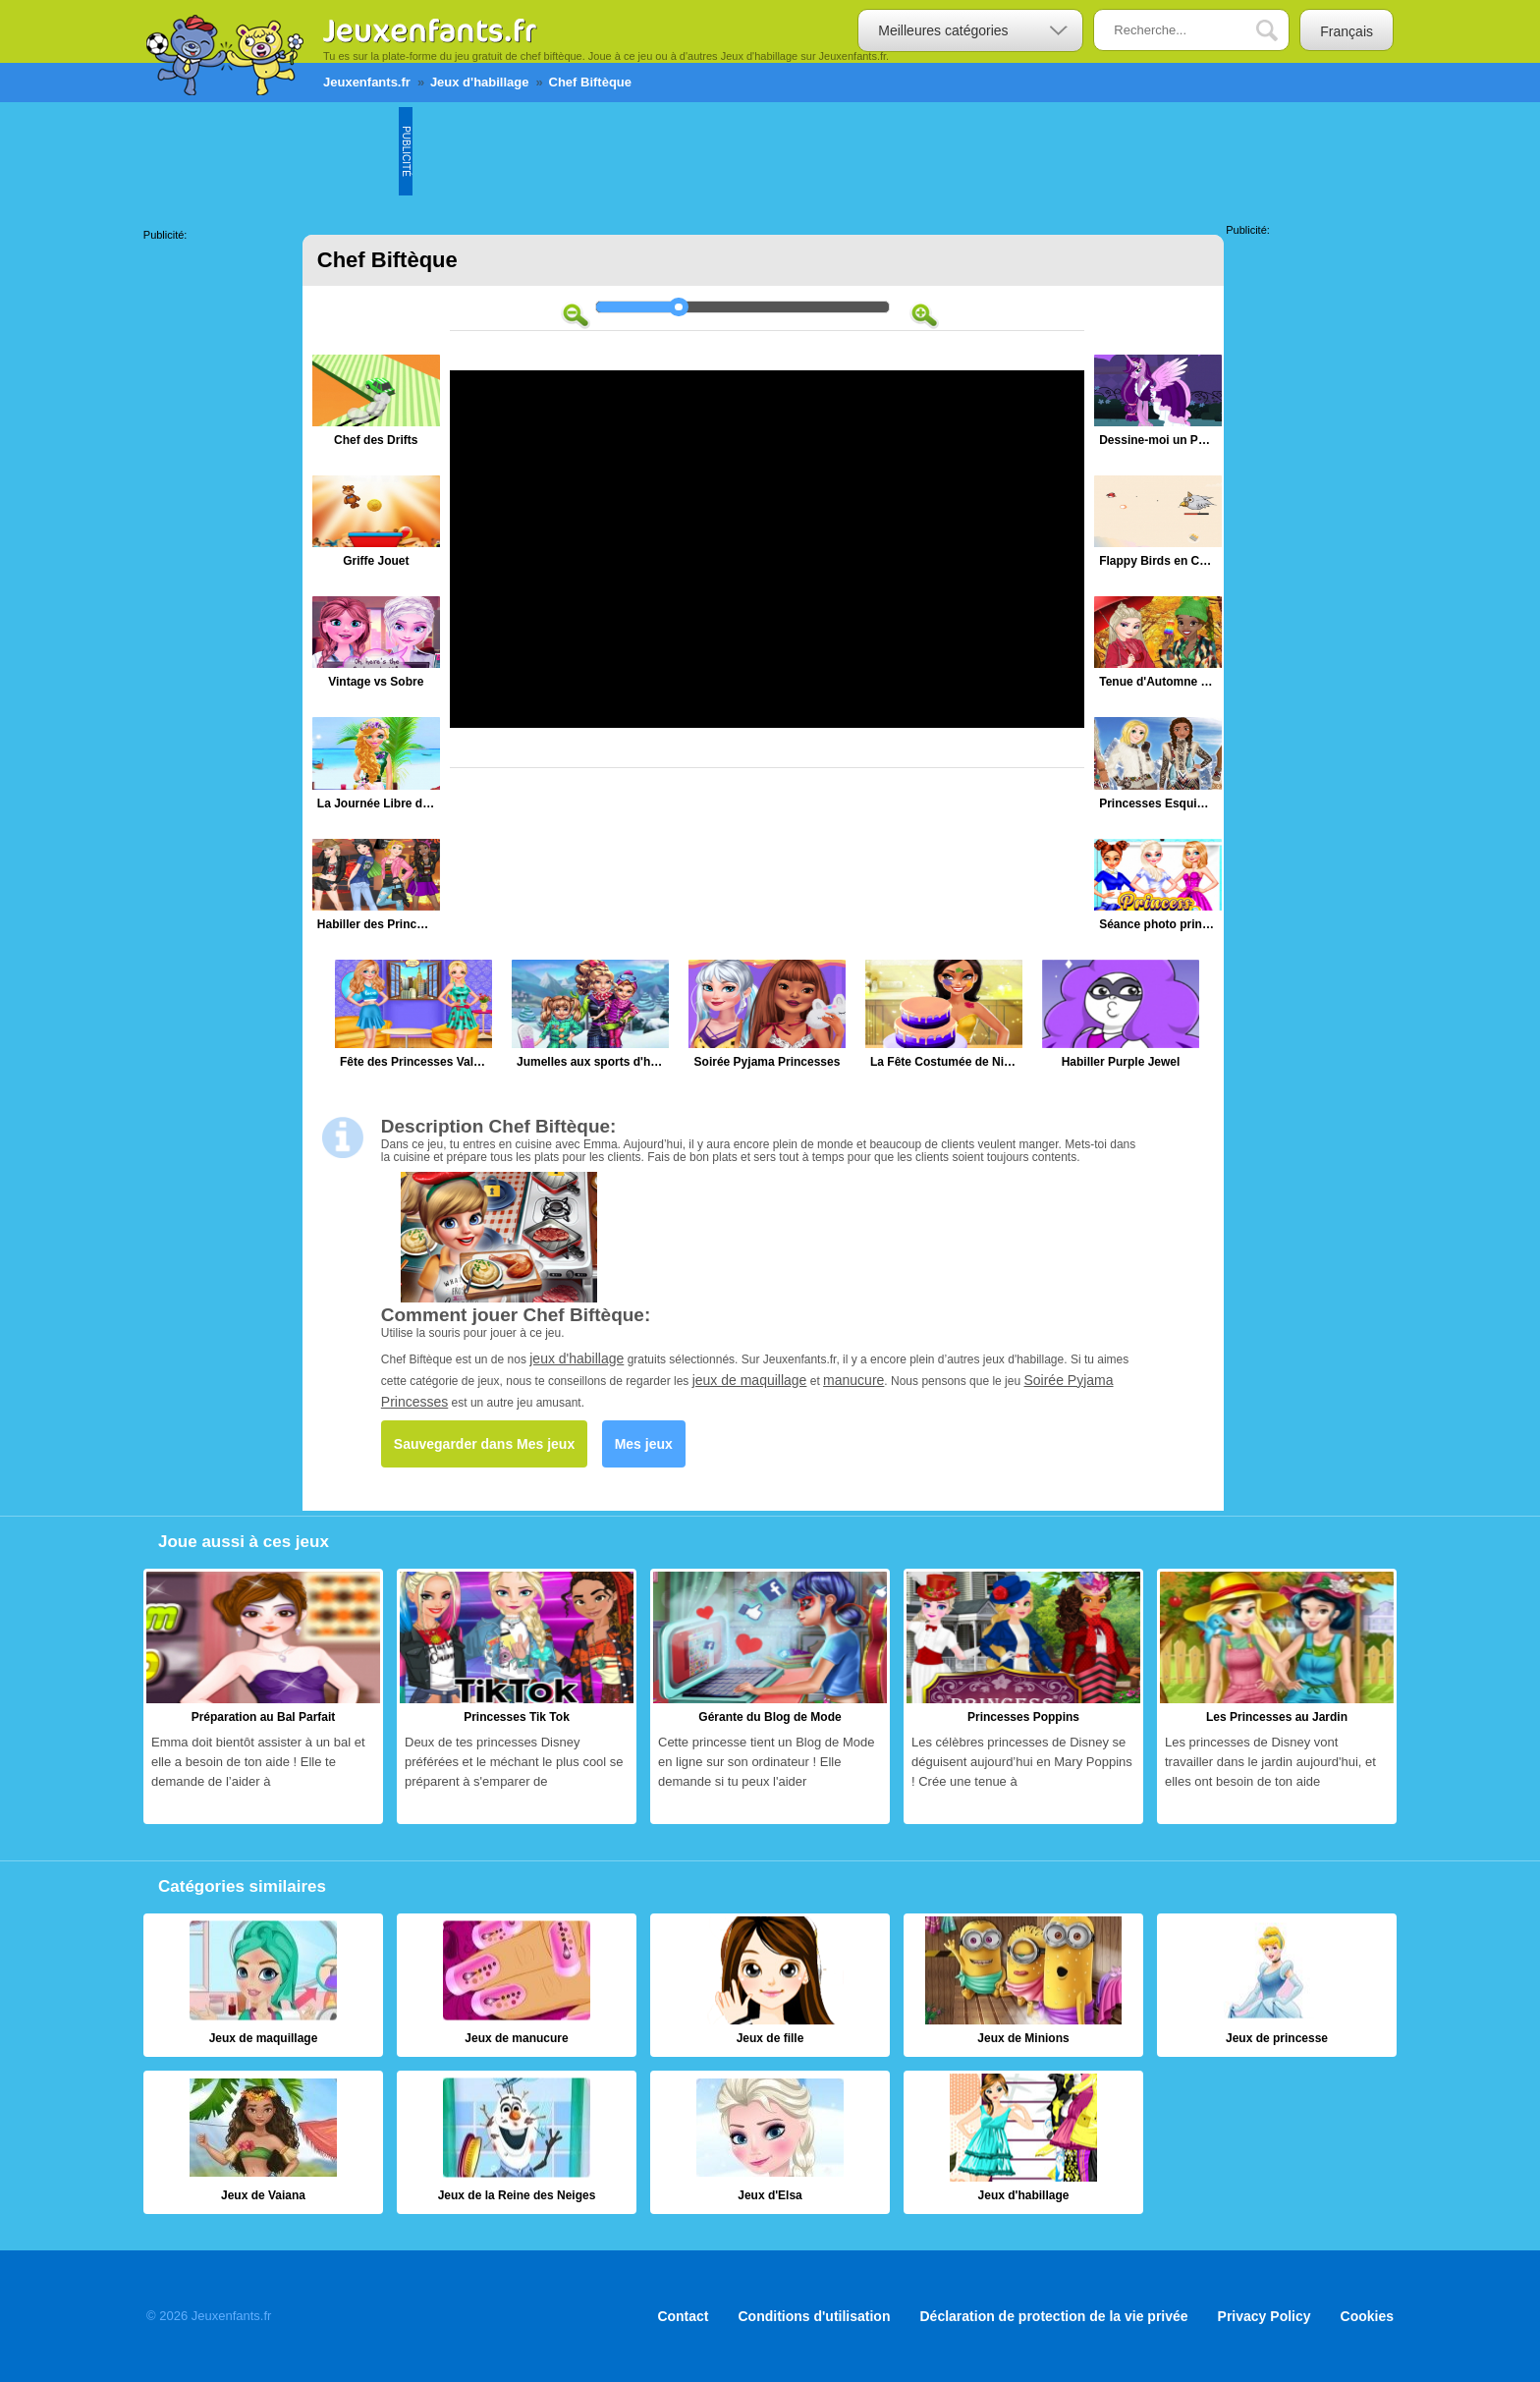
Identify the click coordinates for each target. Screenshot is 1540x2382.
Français (1346, 31)
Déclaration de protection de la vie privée (1053, 2316)
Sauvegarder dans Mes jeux (484, 1444)
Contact (682, 2316)
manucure (853, 1380)
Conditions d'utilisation (815, 2316)
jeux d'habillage (576, 1358)
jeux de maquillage (749, 1380)
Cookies (1367, 2316)
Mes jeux (644, 1444)
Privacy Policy (1264, 2316)
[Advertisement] (770, 151)
